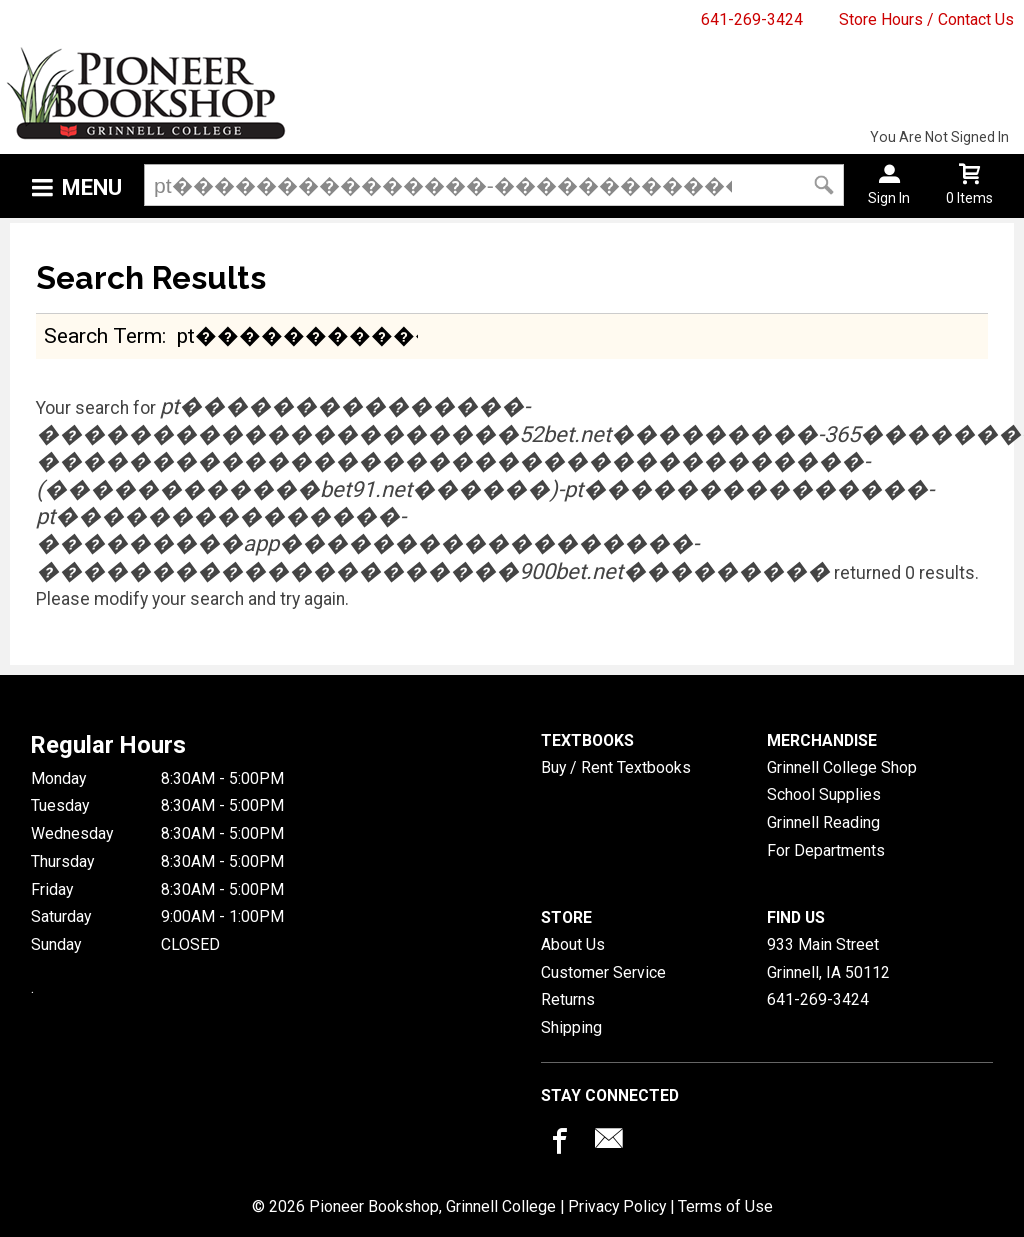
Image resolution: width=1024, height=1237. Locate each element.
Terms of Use (725, 1206)
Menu (92, 187)
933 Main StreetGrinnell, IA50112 (828, 958)
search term (103, 335)
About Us (573, 944)
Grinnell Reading (823, 822)
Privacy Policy (617, 1206)
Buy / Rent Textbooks (616, 767)
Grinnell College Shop (842, 767)
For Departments (826, 850)
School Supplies (824, 794)
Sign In (889, 198)
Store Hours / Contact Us (926, 19)
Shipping (571, 1027)
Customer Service (603, 972)
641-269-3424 (752, 19)
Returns (568, 999)
